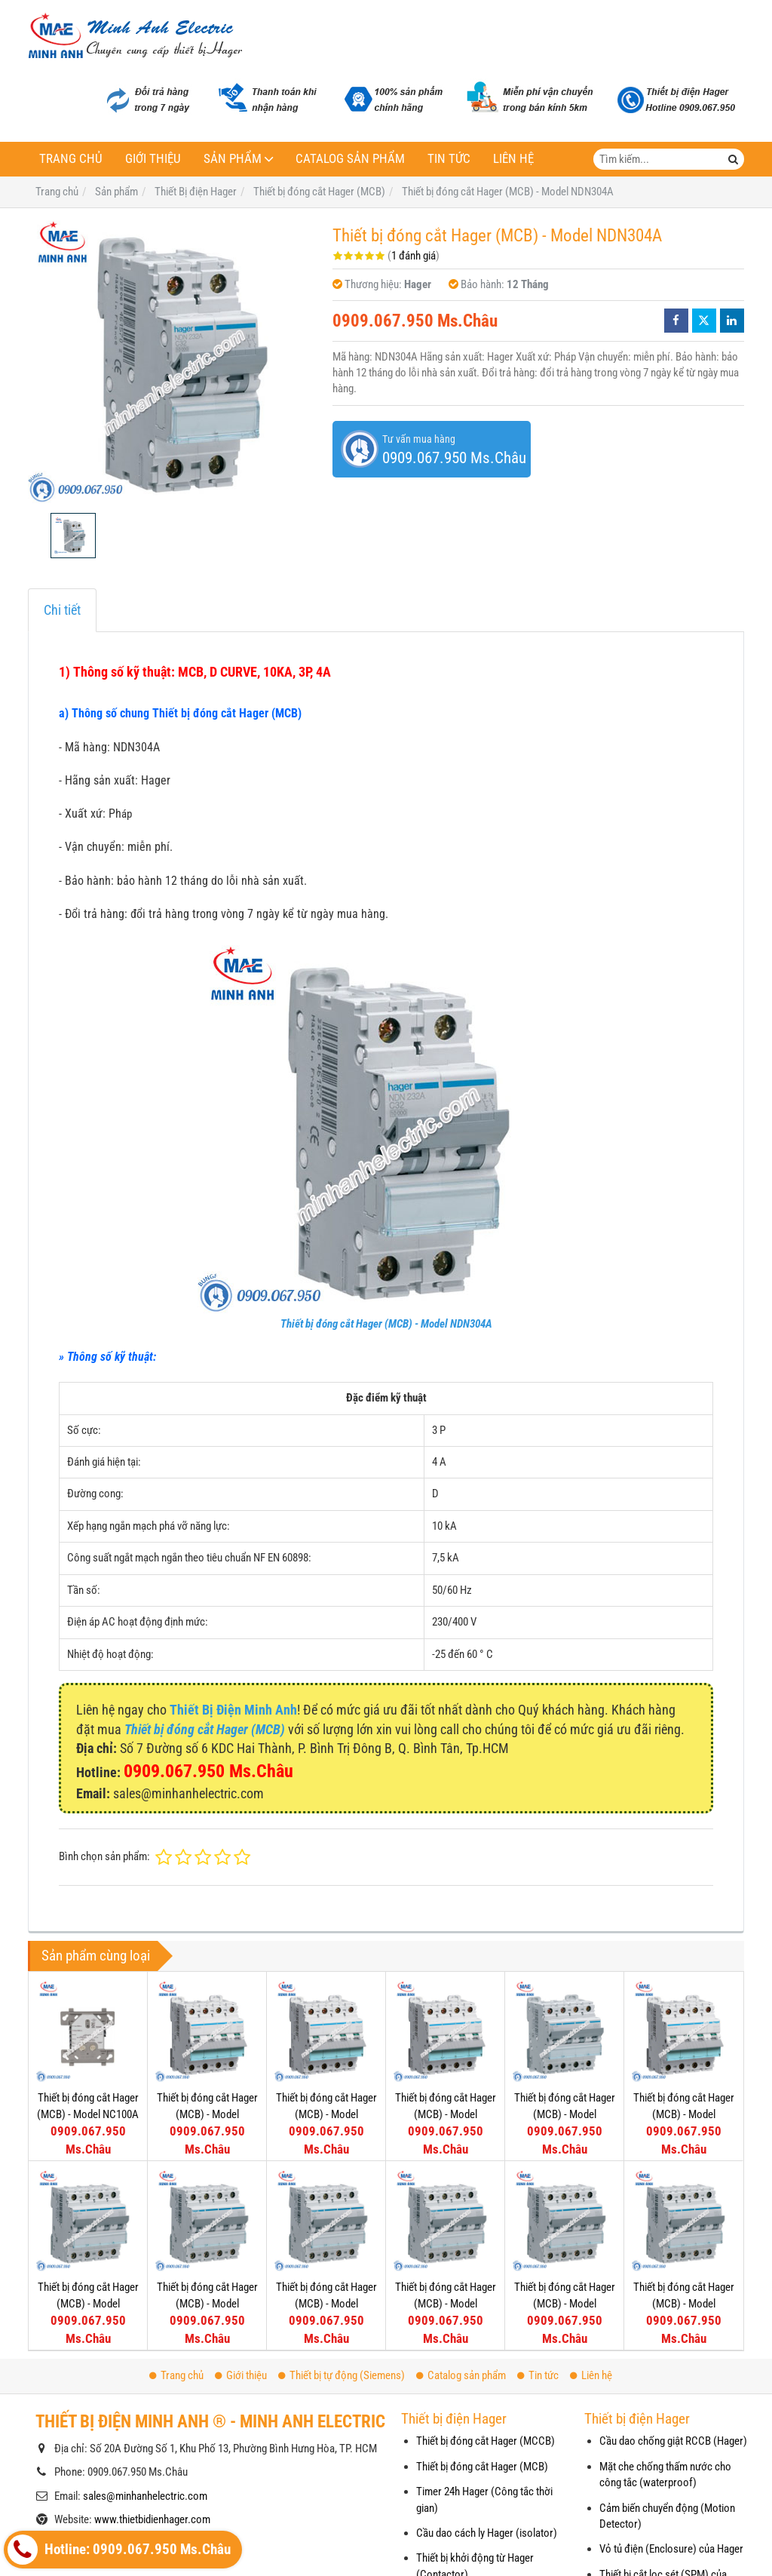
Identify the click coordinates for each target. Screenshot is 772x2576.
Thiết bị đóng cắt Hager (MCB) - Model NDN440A (445, 2114)
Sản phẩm (233, 159)
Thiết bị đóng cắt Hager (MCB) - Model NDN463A (207, 2114)
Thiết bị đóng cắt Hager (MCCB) (485, 2441)
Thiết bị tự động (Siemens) (341, 2375)
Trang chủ (71, 159)
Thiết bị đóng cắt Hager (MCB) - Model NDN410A (445, 2303)
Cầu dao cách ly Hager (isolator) (486, 2533)
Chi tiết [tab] (62, 610)
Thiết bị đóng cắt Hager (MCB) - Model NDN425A (683, 2114)
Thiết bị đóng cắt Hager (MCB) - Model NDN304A (386, 1324)
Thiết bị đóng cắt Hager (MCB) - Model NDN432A (564, 2114)
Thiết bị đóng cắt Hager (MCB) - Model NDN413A (326, 2303)
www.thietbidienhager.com (152, 2519)
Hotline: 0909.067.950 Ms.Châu (119, 2550)
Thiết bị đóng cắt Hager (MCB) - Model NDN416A (207, 2303)
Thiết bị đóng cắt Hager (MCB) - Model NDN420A (88, 2303)
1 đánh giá (413, 256)
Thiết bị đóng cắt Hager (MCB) (482, 2466)
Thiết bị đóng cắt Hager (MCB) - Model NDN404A (683, 2303)
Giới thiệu (153, 159)
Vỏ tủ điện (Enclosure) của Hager (671, 2549)
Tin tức (448, 159)
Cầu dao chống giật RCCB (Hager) (673, 2441)
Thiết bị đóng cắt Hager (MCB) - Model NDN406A (564, 2303)
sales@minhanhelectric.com (145, 2496)
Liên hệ (513, 159)
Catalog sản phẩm (350, 159)
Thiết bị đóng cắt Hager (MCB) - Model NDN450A (326, 2114)
